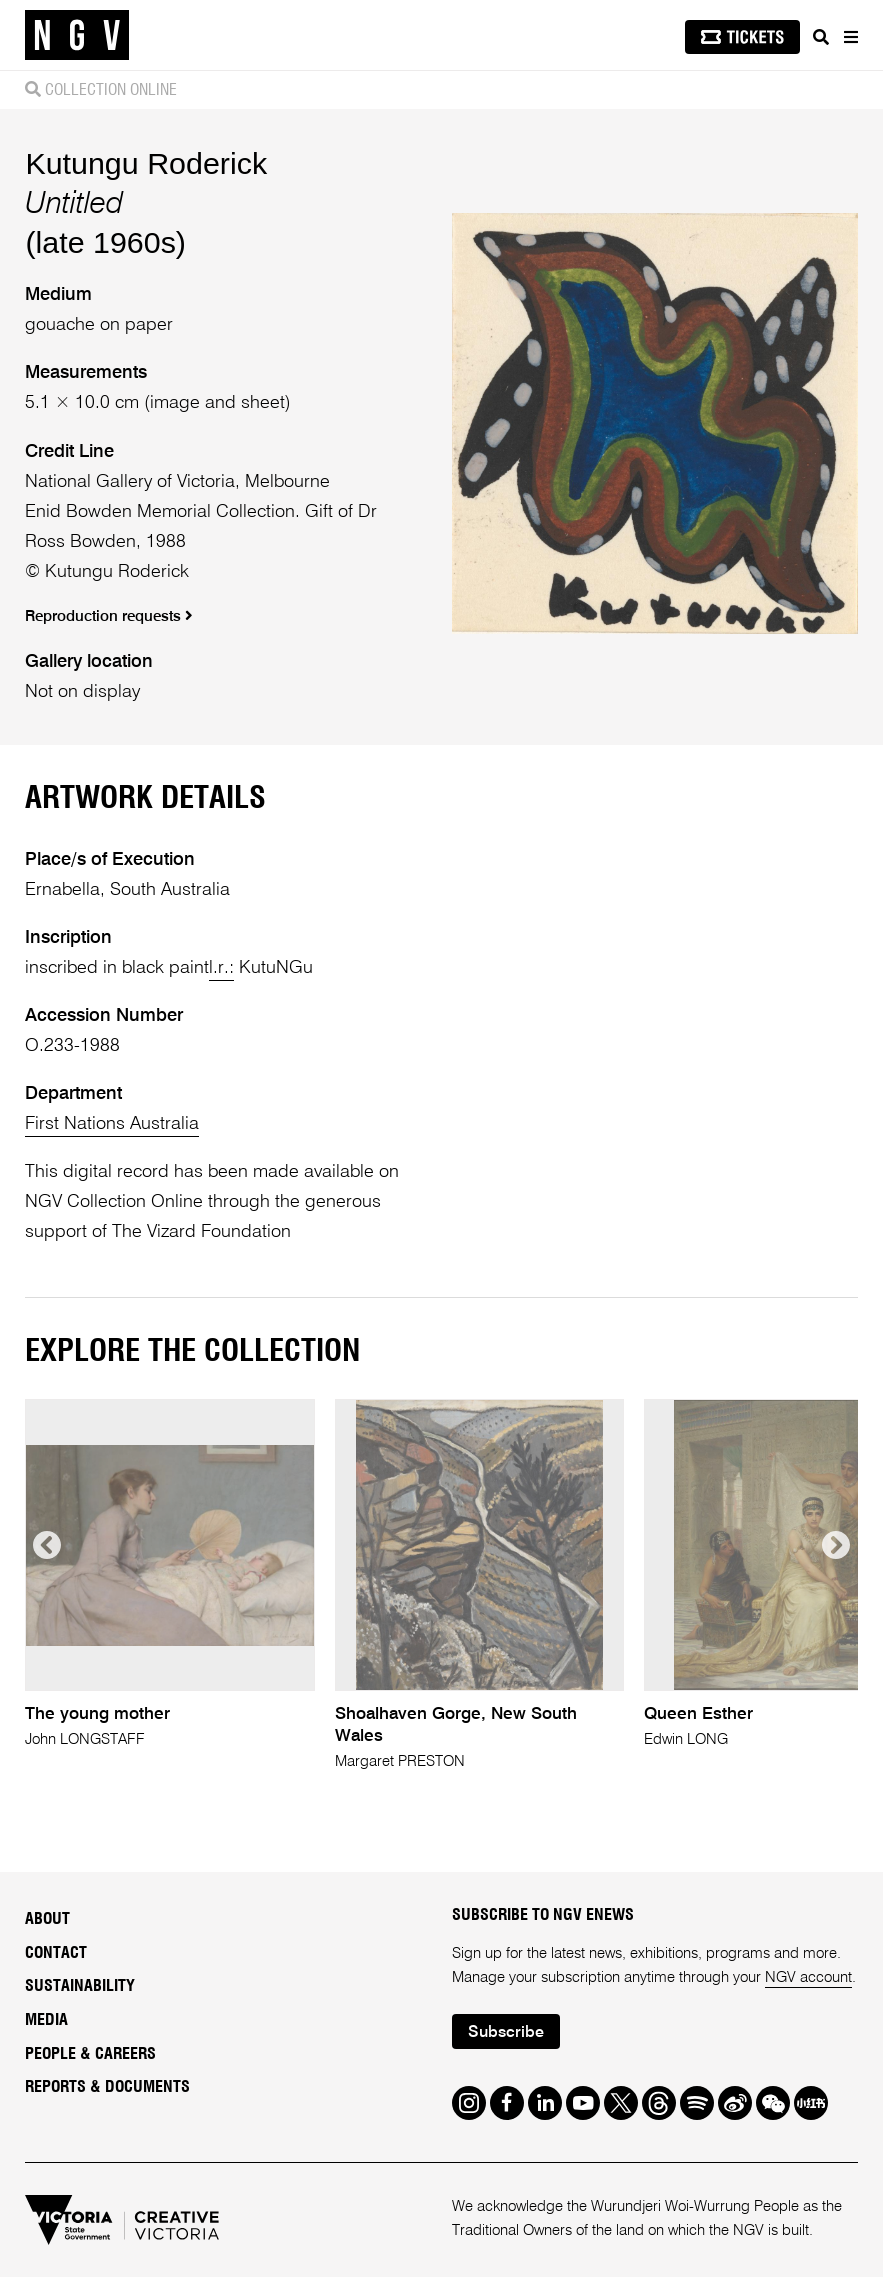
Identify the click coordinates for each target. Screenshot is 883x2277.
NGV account (808, 1977)
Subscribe (506, 2033)
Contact (56, 1953)
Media (46, 2020)
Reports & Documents (107, 2087)
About (47, 1919)
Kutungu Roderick (146, 163)
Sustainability (80, 1986)
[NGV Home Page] (77, 35)
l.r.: (221, 968)
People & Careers (90, 2054)
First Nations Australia (112, 1124)
